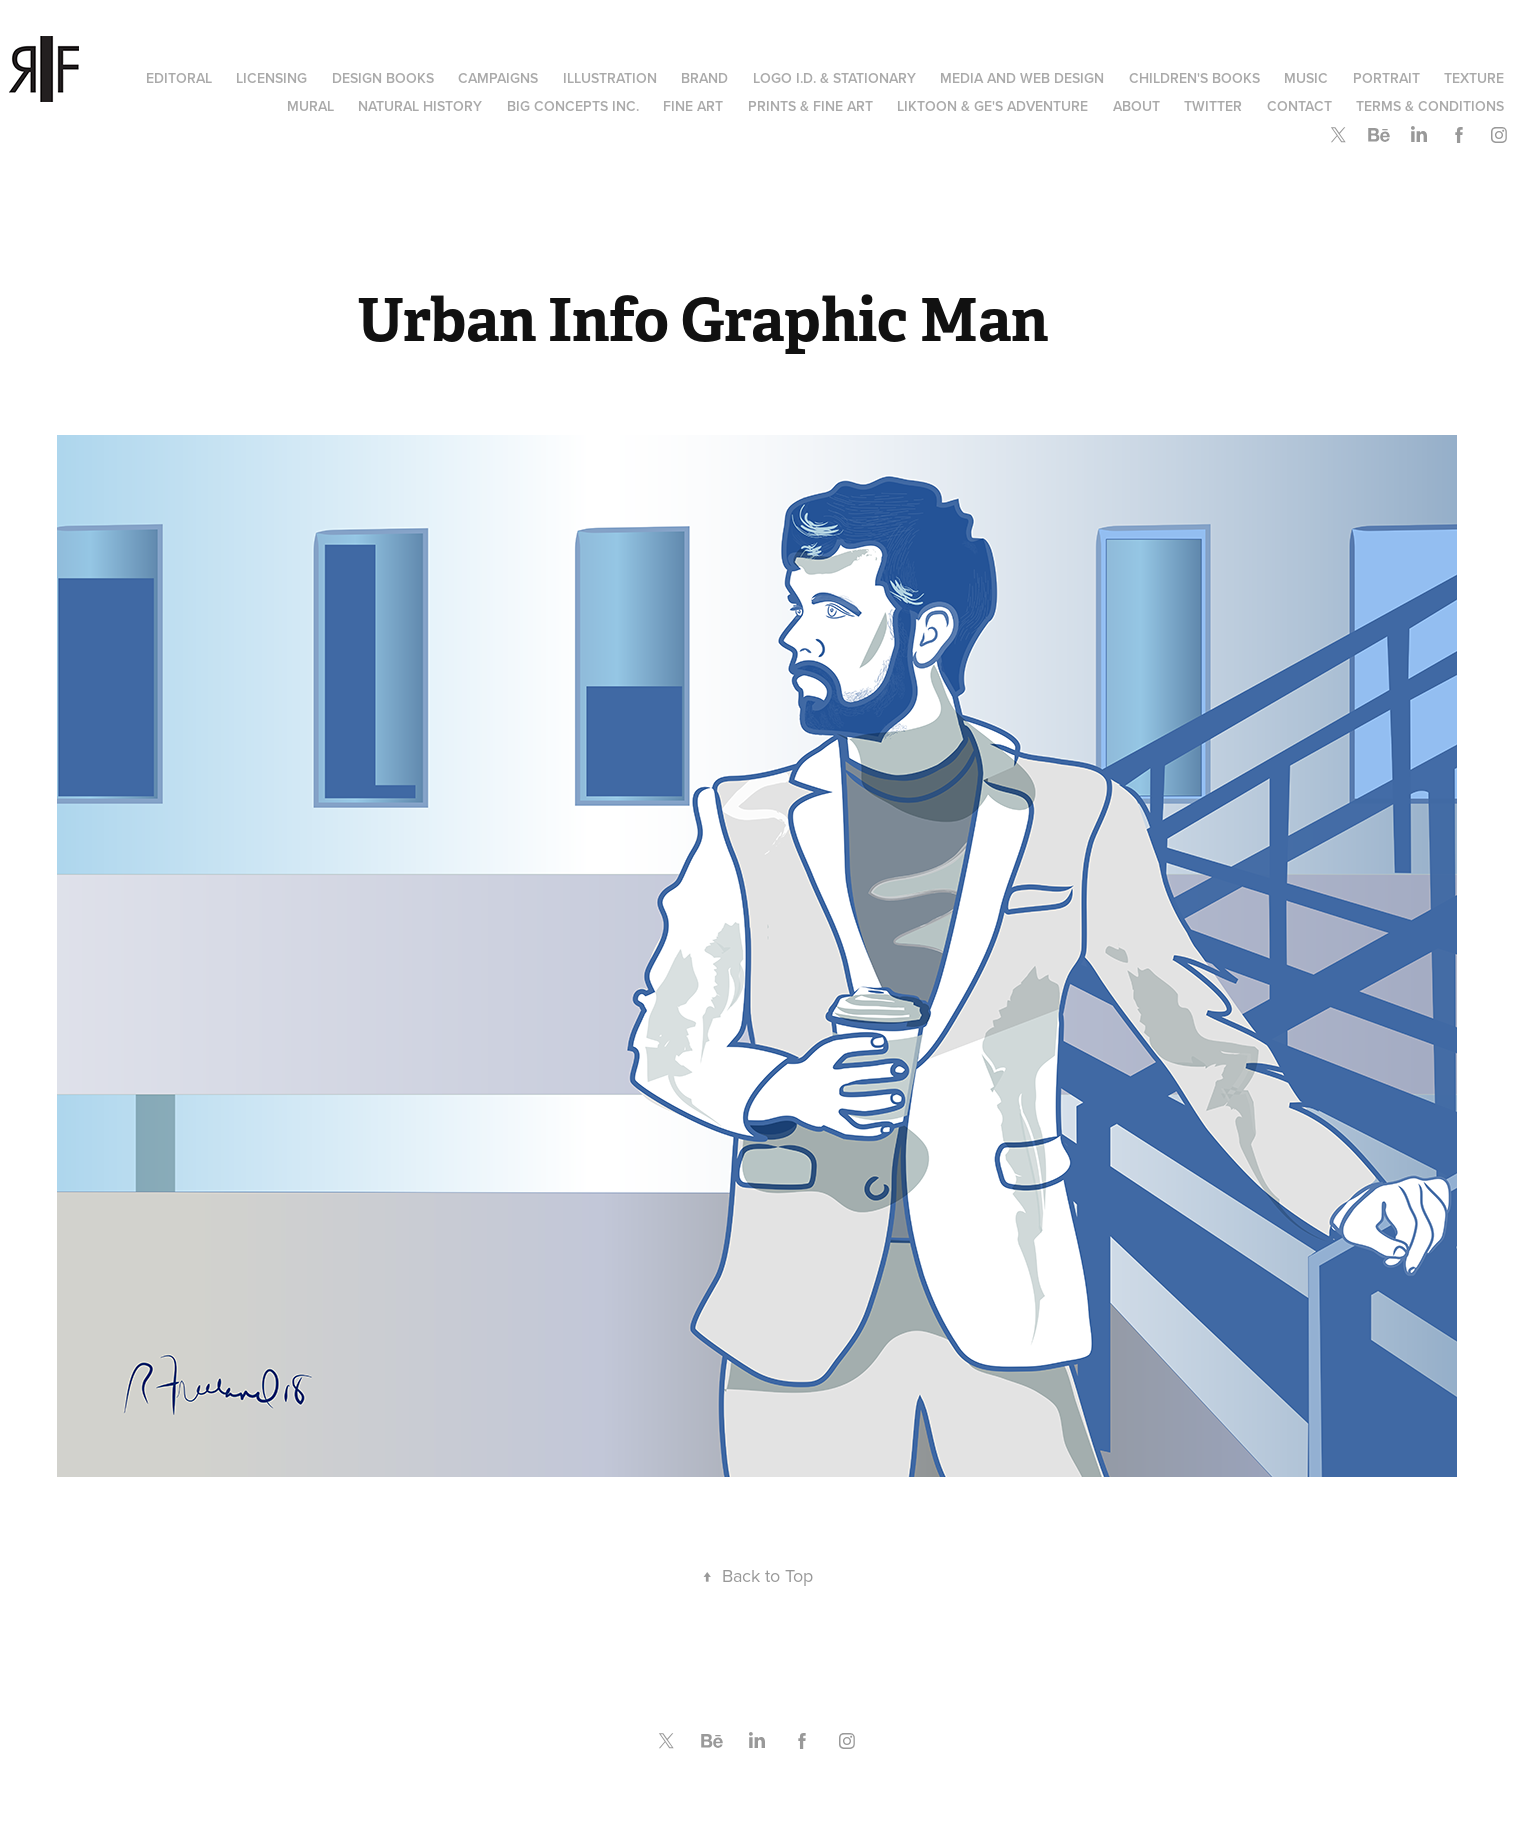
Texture (1474, 78)
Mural (310, 106)
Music (1306, 78)
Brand (704, 78)
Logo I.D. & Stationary (834, 78)
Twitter (1213, 106)
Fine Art (693, 106)
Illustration (610, 78)
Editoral (179, 78)
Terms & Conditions (1430, 106)
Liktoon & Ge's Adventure (992, 106)
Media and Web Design (1022, 78)
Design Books (383, 78)
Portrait (1386, 78)
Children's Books (1194, 78)
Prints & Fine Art (810, 106)
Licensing (271, 78)
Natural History (420, 106)
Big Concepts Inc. (573, 106)
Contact (1299, 106)
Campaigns (498, 78)
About (1136, 106)
